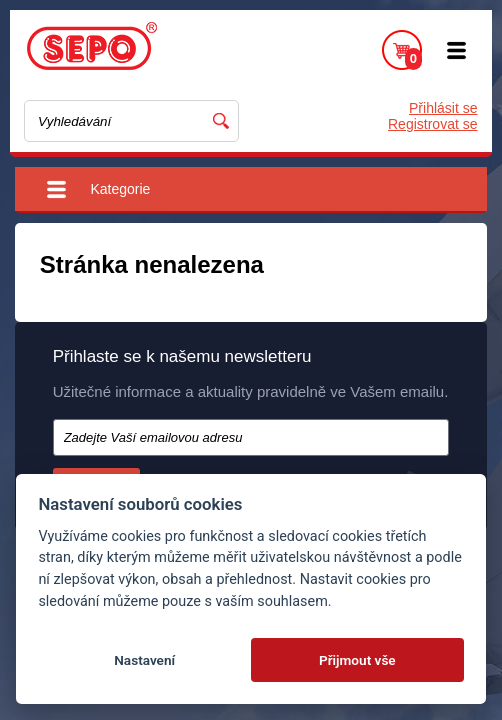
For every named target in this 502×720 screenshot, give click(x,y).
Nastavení (144, 660)
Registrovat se (432, 124)
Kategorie (120, 189)
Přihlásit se (443, 108)
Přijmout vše (357, 660)
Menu (457, 50)
